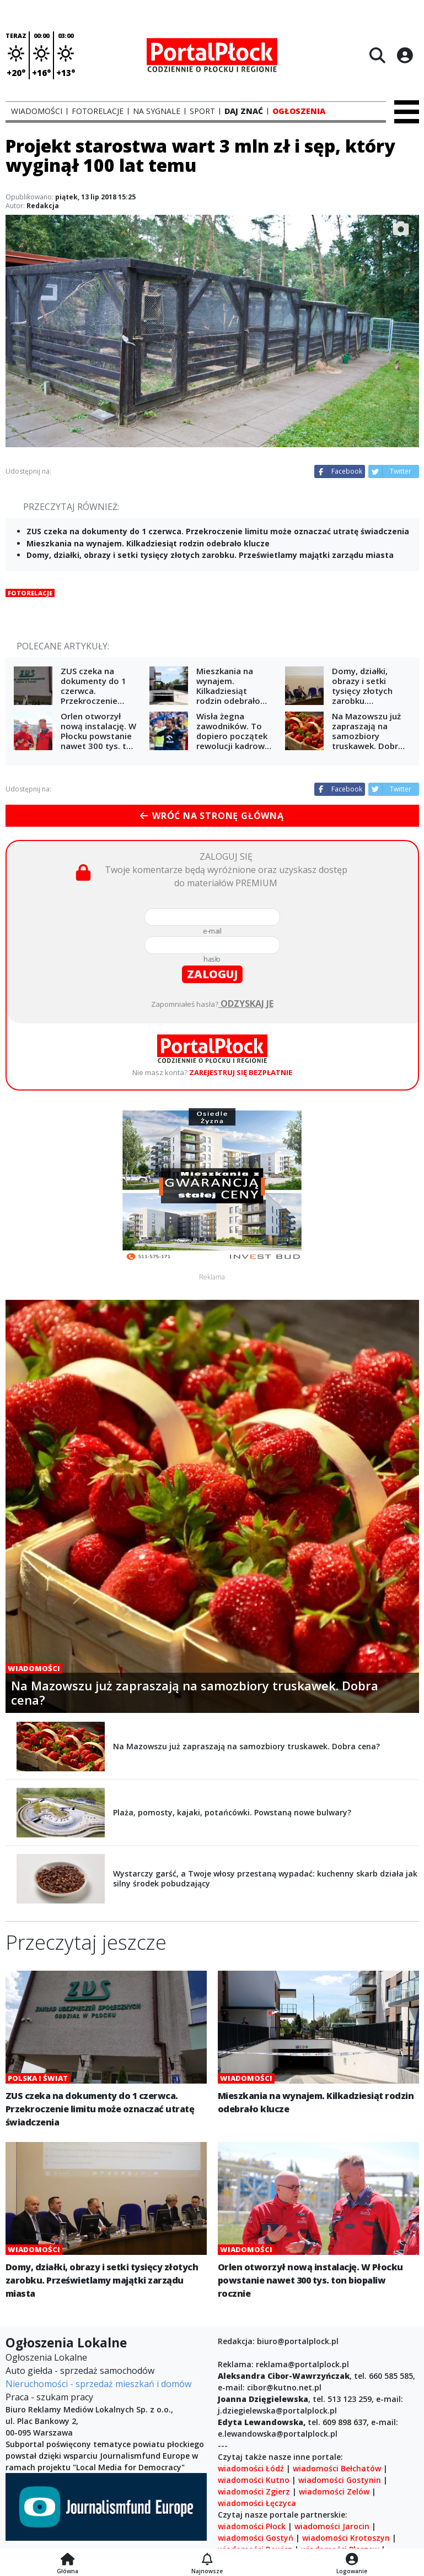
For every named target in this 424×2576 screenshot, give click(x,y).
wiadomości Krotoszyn (346, 2537)
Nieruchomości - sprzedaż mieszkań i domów (98, 2384)
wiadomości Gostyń (255, 2537)
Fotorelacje (30, 593)
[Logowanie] (351, 2560)
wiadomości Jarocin (331, 2526)
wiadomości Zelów (334, 2491)
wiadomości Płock (252, 2526)
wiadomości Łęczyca (257, 2503)
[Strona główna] (67, 2560)
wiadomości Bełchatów (337, 2468)
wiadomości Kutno (253, 2480)
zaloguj (212, 974)
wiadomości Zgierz (254, 2491)
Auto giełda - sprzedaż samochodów (80, 2371)
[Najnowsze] (207, 2560)
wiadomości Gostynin (339, 2480)
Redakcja (42, 205)
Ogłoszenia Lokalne (46, 2357)
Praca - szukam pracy (49, 2397)
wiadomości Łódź (251, 2468)
